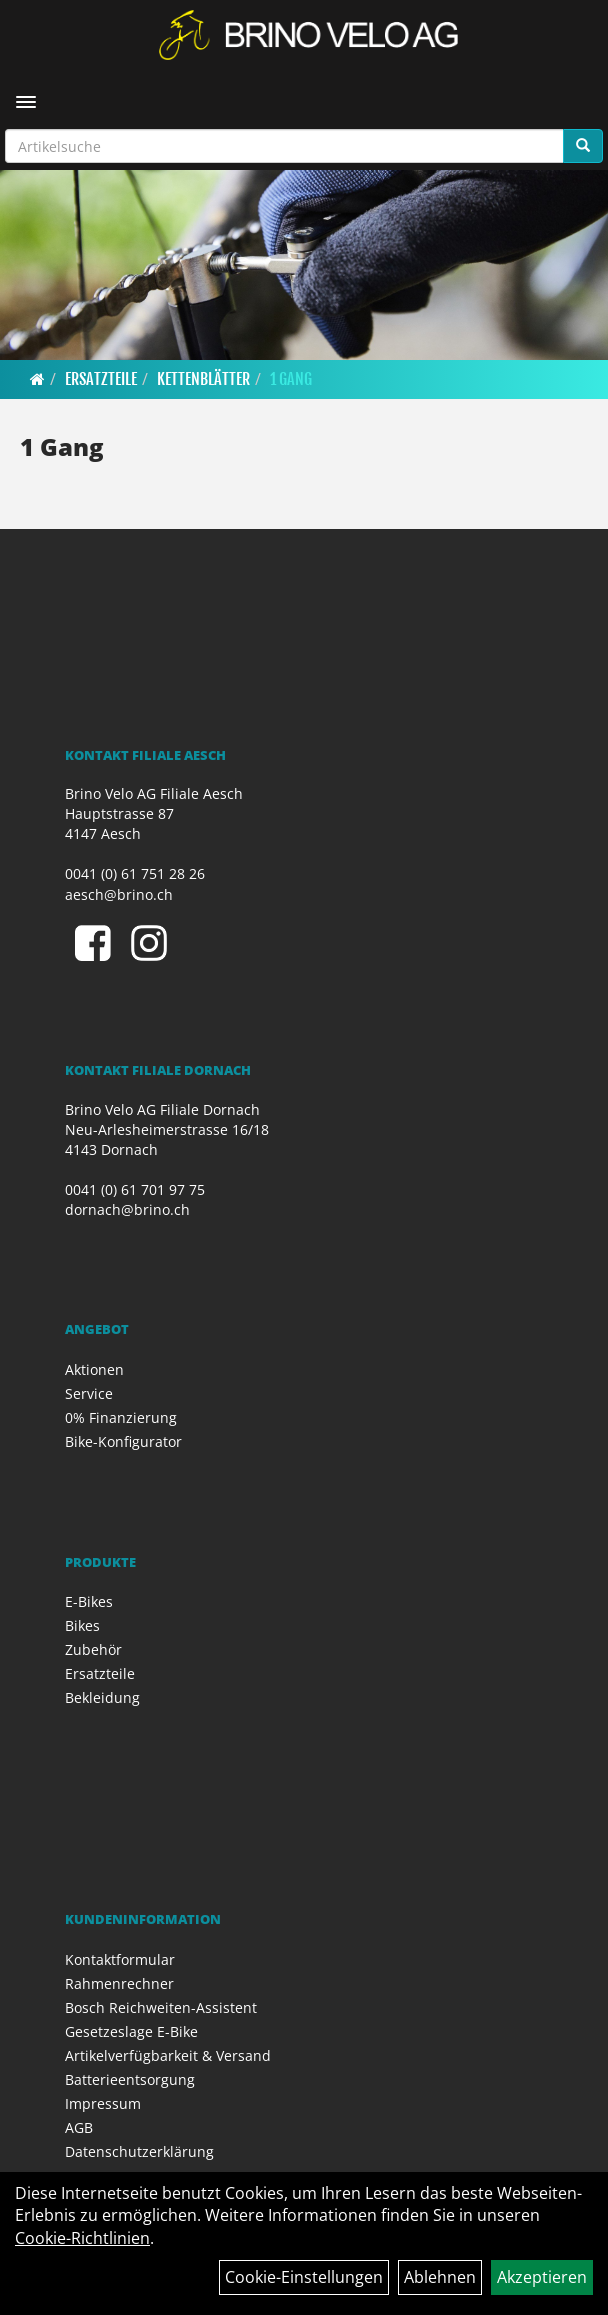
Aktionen (94, 1369)
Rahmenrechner (119, 1983)
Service (89, 1393)
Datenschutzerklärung (139, 2151)
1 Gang (291, 379)
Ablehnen (440, 2277)
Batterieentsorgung (130, 2079)
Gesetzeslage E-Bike (131, 2031)
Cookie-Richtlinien (82, 2238)
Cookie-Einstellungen (304, 2277)
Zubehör (93, 1649)
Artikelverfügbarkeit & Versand (168, 2055)
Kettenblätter (203, 379)
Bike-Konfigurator (123, 1441)
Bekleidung (102, 1697)
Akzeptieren (542, 2277)
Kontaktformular (120, 1959)
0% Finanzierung (121, 1417)
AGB (79, 2127)
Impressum (103, 2103)
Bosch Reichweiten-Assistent (161, 2007)
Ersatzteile (101, 379)
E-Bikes (89, 1601)
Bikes (82, 1625)
